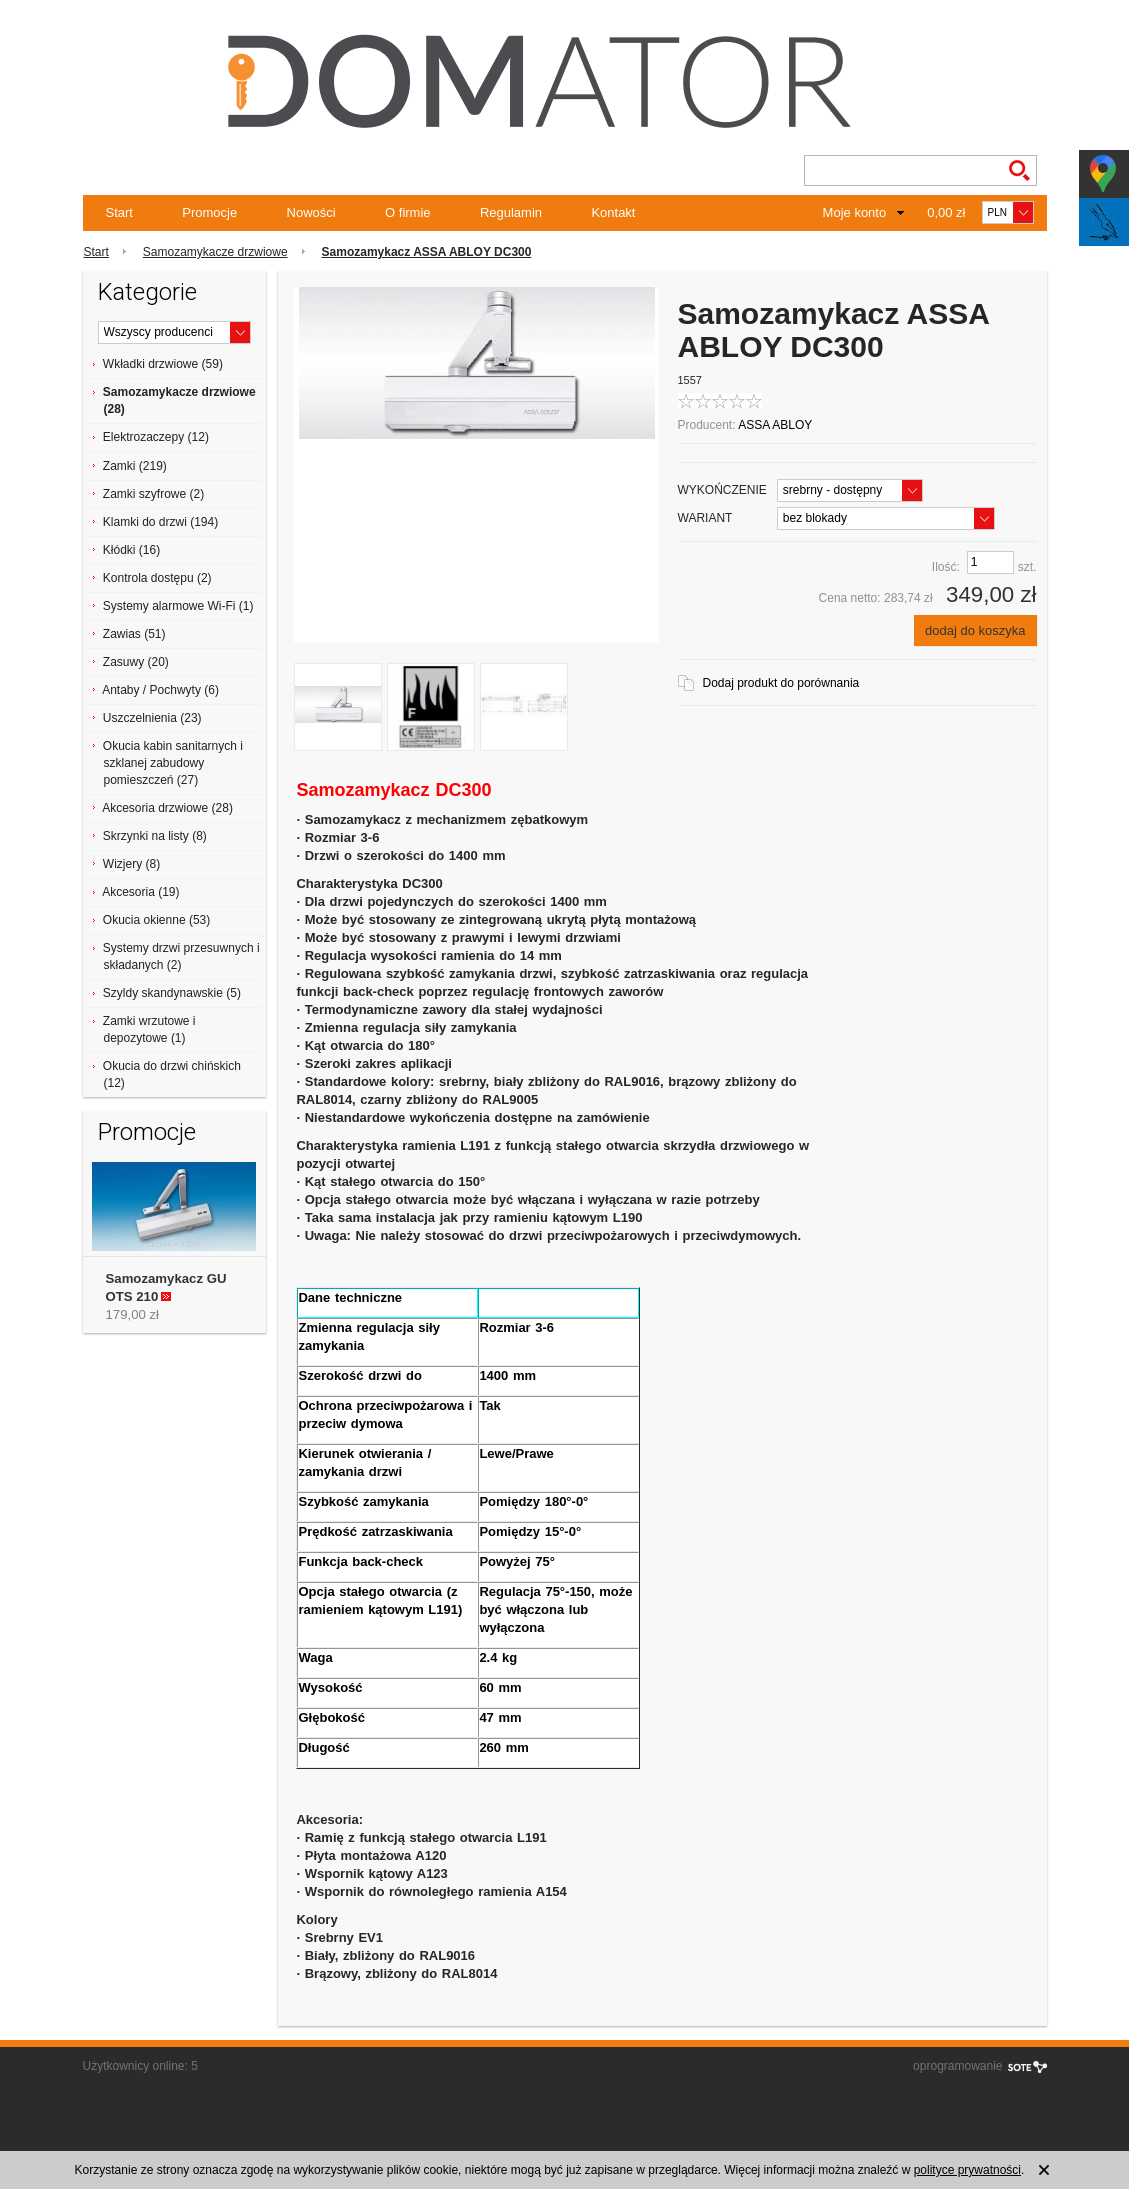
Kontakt (613, 212)
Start (119, 212)
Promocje (209, 212)
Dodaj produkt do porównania (781, 683)
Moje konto (855, 212)
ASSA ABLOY (775, 425)
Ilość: (946, 567)
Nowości (311, 212)
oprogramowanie (957, 2066)
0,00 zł (946, 212)
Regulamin (511, 212)
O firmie (408, 212)
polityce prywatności (967, 2170)
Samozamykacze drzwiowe (215, 252)
